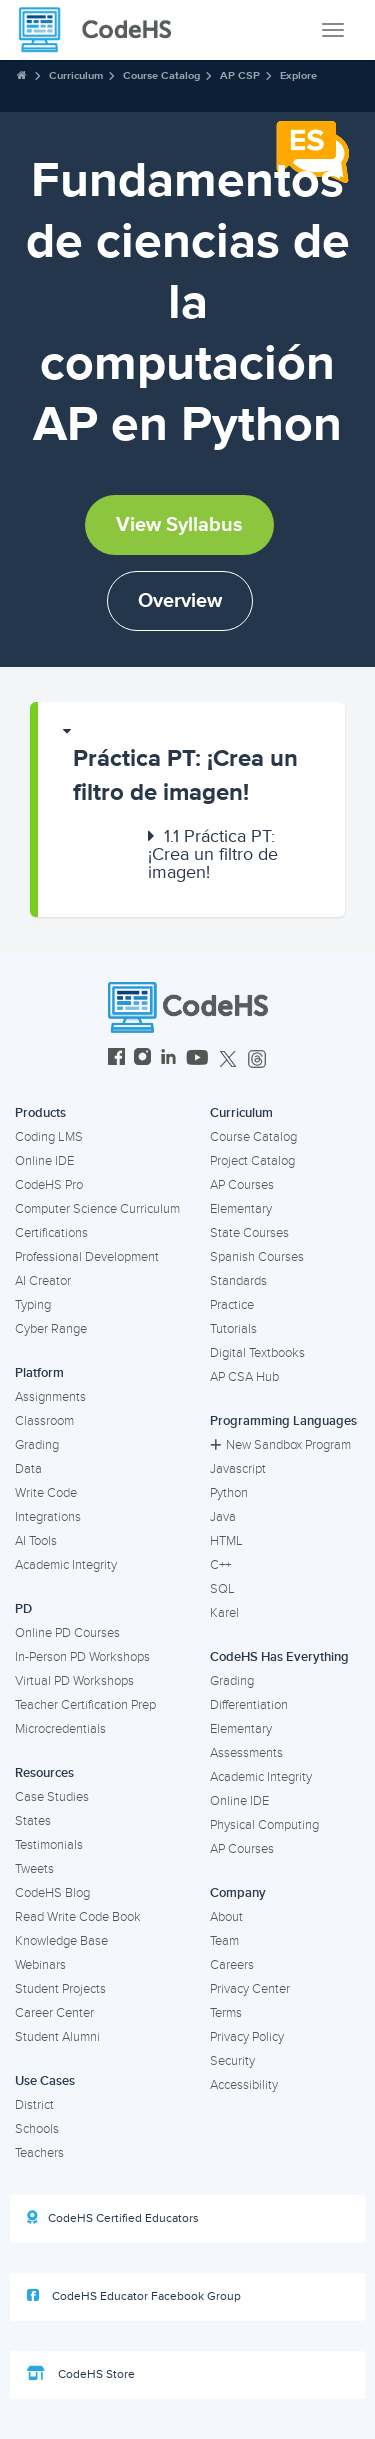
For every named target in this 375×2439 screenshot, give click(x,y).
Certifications (51, 1233)
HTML (226, 1541)
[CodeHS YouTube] (197, 1059)
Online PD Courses (67, 1633)
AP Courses (242, 1185)
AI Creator (43, 1281)
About (226, 1917)
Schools (37, 2129)
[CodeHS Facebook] (116, 1059)
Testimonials (49, 1845)
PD (23, 1609)
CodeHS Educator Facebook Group (134, 2296)
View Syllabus (179, 525)
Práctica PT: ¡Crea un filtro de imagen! (185, 775)
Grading (37, 1445)
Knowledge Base (61, 1941)
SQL (222, 1589)
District (34, 2105)
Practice (232, 1305)
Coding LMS (49, 1137)
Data (28, 1469)
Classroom (44, 1421)
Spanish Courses (257, 1257)
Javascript (238, 1469)
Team (224, 1941)
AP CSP (240, 75)
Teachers (39, 2153)
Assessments (246, 1753)
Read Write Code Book (78, 1917)
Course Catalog (161, 75)
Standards (238, 1281)
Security (232, 2061)
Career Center (54, 2013)
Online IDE (44, 1161)
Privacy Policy (247, 2037)
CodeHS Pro (49, 1185)
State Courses (249, 1233)
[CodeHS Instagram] (142, 1059)
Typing (33, 1305)
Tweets (34, 1869)
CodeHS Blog (52, 1893)
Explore (298, 75)
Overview (180, 601)
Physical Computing (264, 1825)
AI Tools (36, 1541)
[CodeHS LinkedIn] (168, 1059)
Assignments (50, 1397)
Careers (232, 1965)
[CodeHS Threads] (257, 1059)
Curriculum (76, 75)
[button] (191, 766)
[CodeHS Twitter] (228, 1059)
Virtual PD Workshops (74, 1681)
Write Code (46, 1493)
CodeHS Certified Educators (113, 2218)
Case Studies (52, 1797)
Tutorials (233, 1329)
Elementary (241, 1209)
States (33, 1821)
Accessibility (244, 2085)
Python (229, 1493)
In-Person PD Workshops (82, 1657)
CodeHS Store (81, 2374)
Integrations (48, 1517)
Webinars (40, 1965)
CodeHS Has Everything (279, 1657)
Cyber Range (51, 1329)
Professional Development (87, 1257)
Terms (226, 2013)
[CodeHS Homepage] (103, 30)
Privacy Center (250, 1989)
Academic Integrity (66, 1565)
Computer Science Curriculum (97, 1209)
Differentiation (249, 1705)
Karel (224, 1613)
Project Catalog (252, 1161)
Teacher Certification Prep (85, 1705)
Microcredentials (60, 1729)
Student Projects (60, 1989)
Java (223, 1517)
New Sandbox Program (280, 1445)
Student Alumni (57, 2037)
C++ (220, 1565)
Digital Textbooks (257, 1353)
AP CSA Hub (244, 1377)
